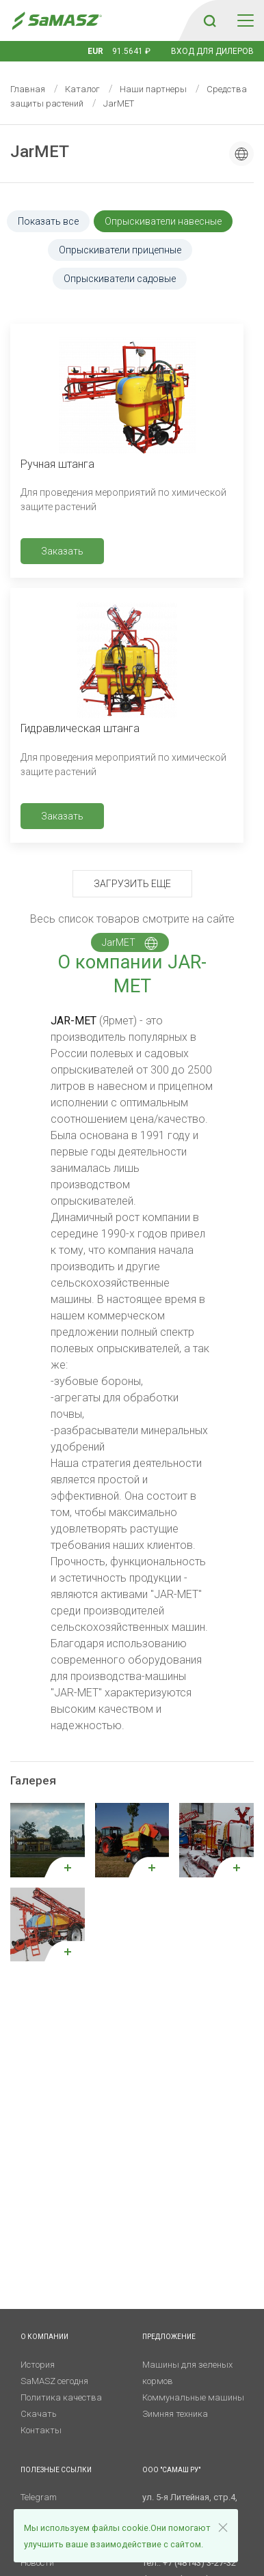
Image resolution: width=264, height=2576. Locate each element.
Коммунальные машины (193, 2397)
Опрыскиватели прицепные (120, 249)
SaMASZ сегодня (54, 2381)
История (38, 2365)
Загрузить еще (132, 883)
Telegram (39, 2497)
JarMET (130, 943)
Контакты (41, 2430)
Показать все (48, 221)
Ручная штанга (57, 464)
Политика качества (61, 2397)
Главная (27, 89)
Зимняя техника (175, 2414)
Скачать (39, 2414)
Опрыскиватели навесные (163, 221)
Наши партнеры (153, 89)
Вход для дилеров (212, 51)
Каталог (82, 89)
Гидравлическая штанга (80, 728)
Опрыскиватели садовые (120, 278)
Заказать (62, 551)
